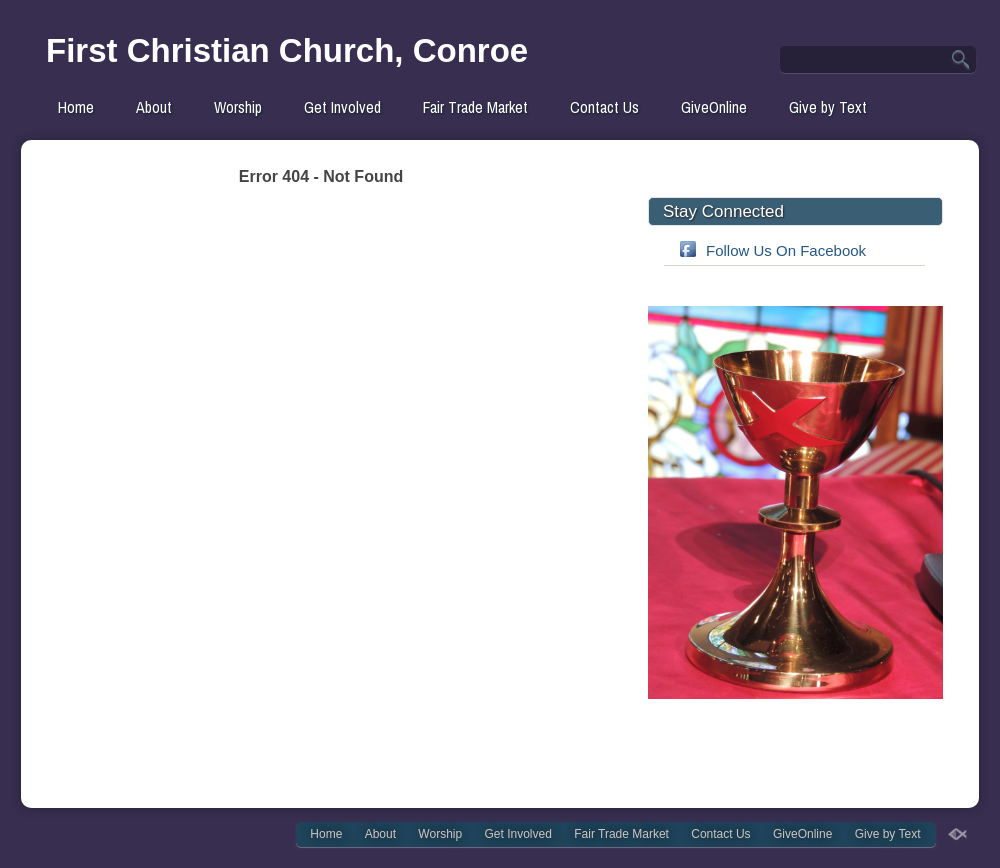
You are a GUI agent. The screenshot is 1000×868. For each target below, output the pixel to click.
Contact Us (604, 107)
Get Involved (342, 107)
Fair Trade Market (475, 107)
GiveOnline (714, 107)
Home (76, 107)
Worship (238, 107)
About (154, 107)
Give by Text (828, 107)
